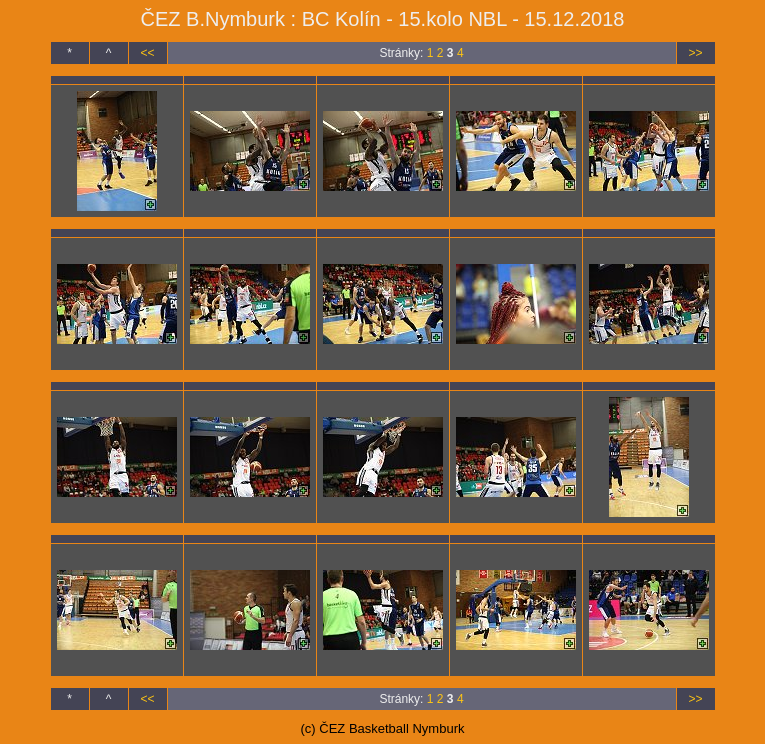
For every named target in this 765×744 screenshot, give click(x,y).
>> (695, 53)
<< (147, 53)
